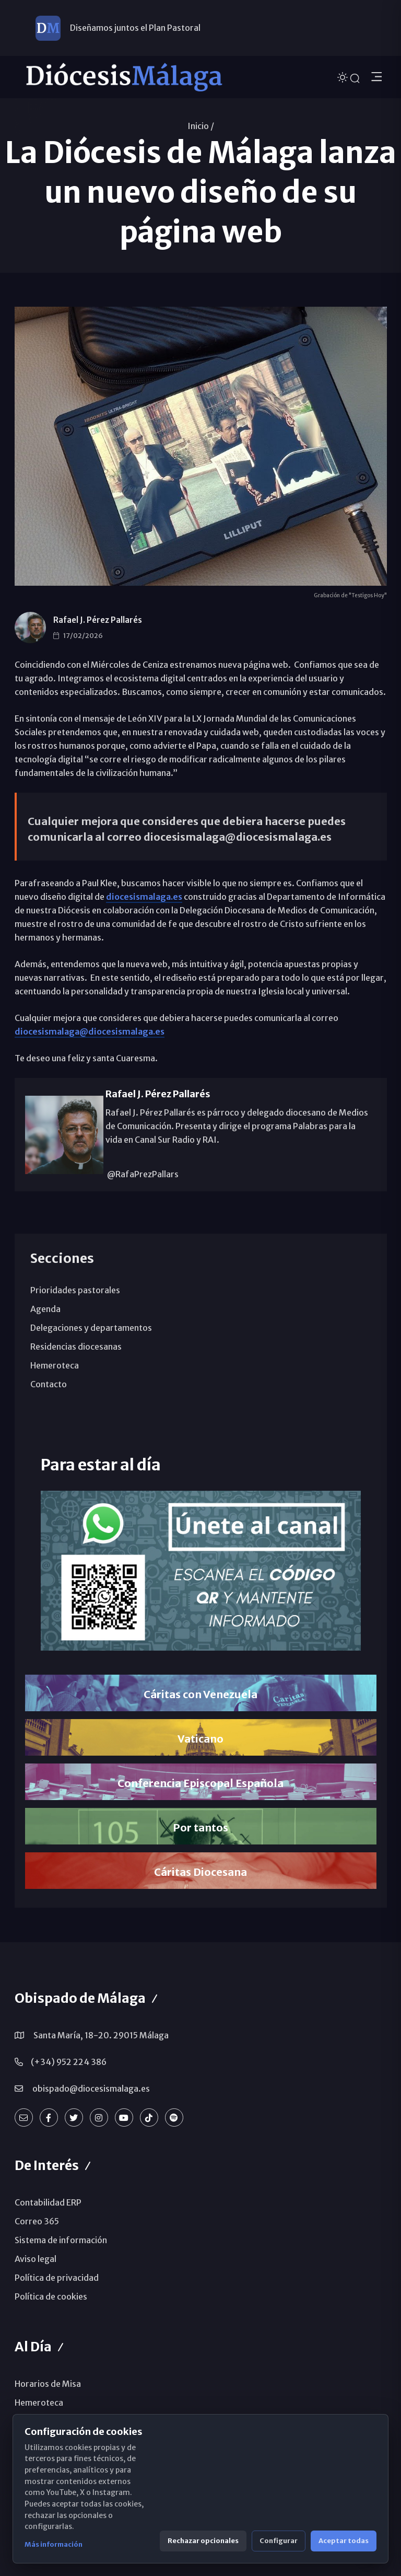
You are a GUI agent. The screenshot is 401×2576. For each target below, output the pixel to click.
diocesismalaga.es (144, 896)
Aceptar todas (344, 2540)
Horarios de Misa (48, 2383)
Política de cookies (51, 2296)
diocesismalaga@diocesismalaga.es (89, 1031)
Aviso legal (35, 2259)
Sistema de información (61, 2240)
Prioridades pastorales (75, 1290)
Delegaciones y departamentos (91, 1327)
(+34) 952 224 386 (69, 2062)
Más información (53, 2544)
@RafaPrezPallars (142, 1174)
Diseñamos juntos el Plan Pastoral (135, 27)
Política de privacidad (57, 2277)
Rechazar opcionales (203, 2540)
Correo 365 (37, 2221)
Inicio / (200, 126)
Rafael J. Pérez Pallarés (97, 620)
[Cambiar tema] (343, 76)
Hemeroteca (54, 1365)
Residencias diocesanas (76, 1346)
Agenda (45, 1309)
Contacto (48, 1384)
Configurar (279, 2540)
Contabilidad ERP (48, 2202)
